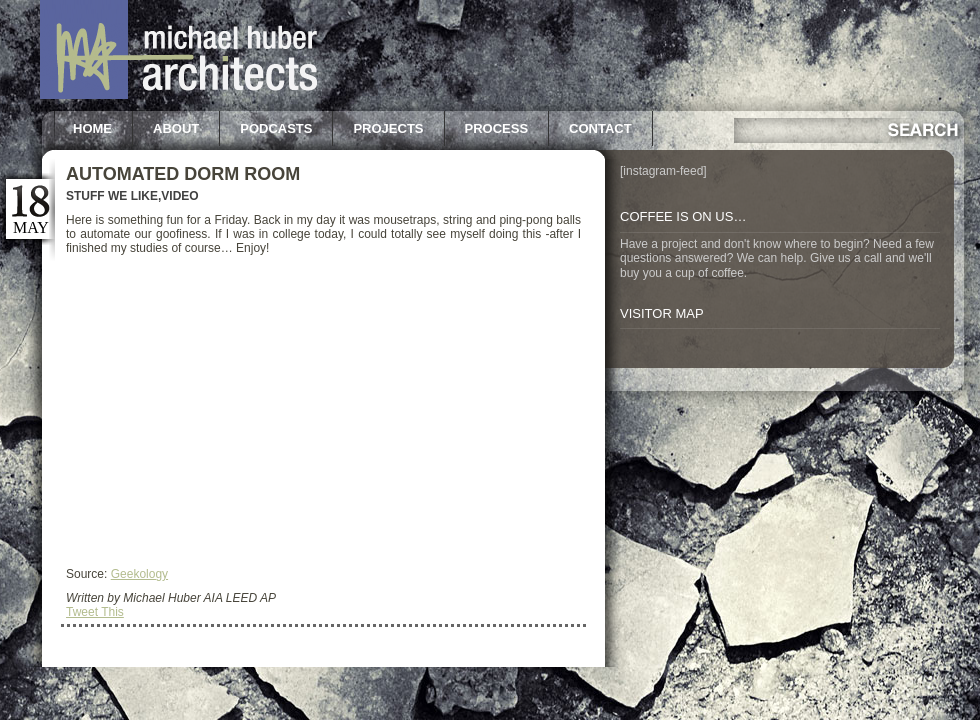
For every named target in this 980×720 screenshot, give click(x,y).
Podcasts (276, 128)
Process (497, 128)
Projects (388, 128)
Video (179, 196)
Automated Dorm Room (183, 174)
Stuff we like (112, 196)
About (176, 128)
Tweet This (95, 612)
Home (92, 128)
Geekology (139, 574)
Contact (600, 128)
